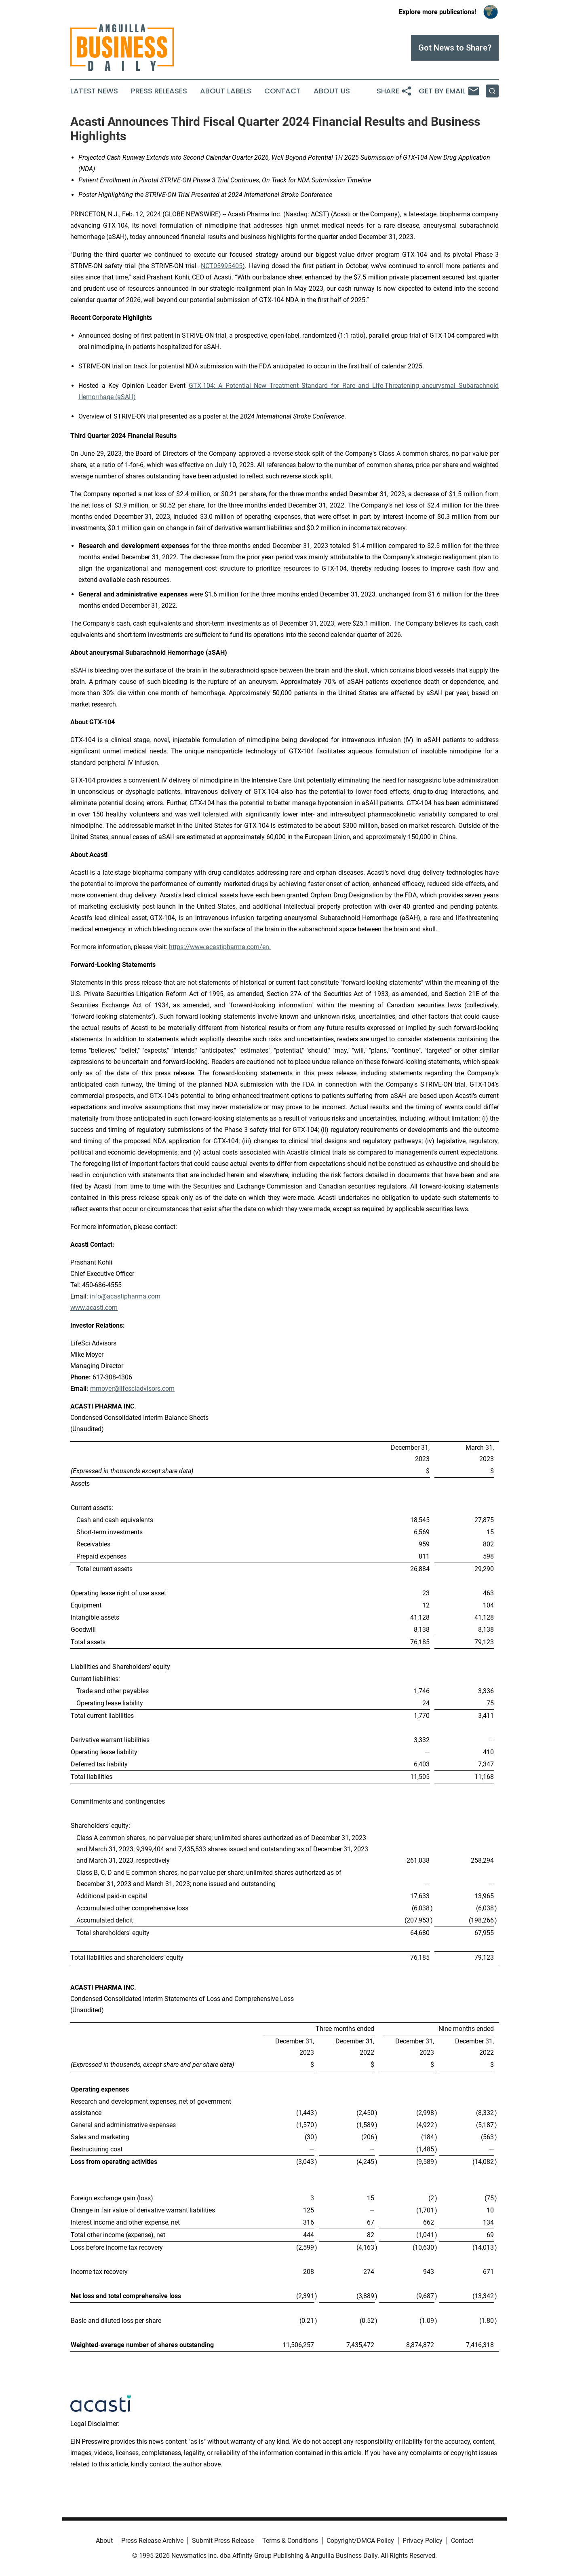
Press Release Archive (152, 2540)
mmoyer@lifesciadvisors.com (132, 1388)
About (104, 2540)
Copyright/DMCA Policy (360, 2540)
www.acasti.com (94, 1307)
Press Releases (159, 91)
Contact (282, 91)
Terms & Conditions (290, 2540)
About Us (332, 91)
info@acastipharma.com (125, 1296)
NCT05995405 (221, 266)
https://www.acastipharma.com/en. (220, 947)
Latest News (94, 91)
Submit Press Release (223, 2540)
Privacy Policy (423, 2540)
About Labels (225, 91)
